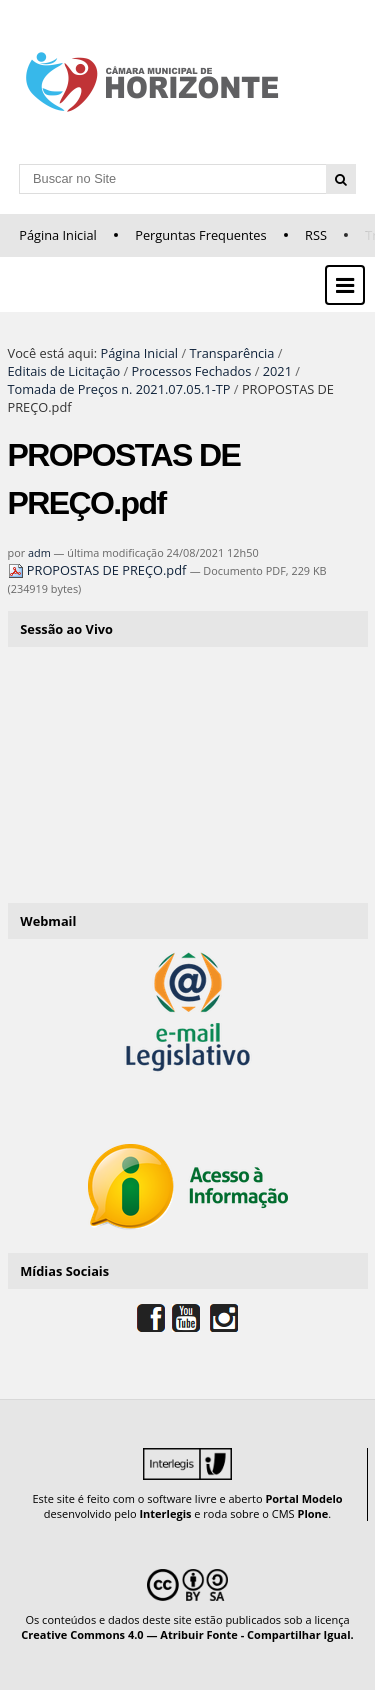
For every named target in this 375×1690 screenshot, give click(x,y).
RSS (316, 235)
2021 (277, 371)
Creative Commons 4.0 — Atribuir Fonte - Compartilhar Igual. (187, 1634)
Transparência (231, 353)
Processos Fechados (192, 371)
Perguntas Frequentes (200, 235)
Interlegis (165, 1513)
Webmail (48, 921)
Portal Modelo (303, 1498)
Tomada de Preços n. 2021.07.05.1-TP (119, 389)
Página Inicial (58, 235)
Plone (312, 1513)
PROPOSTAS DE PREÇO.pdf (99, 570)
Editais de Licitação (64, 371)
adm (39, 552)
